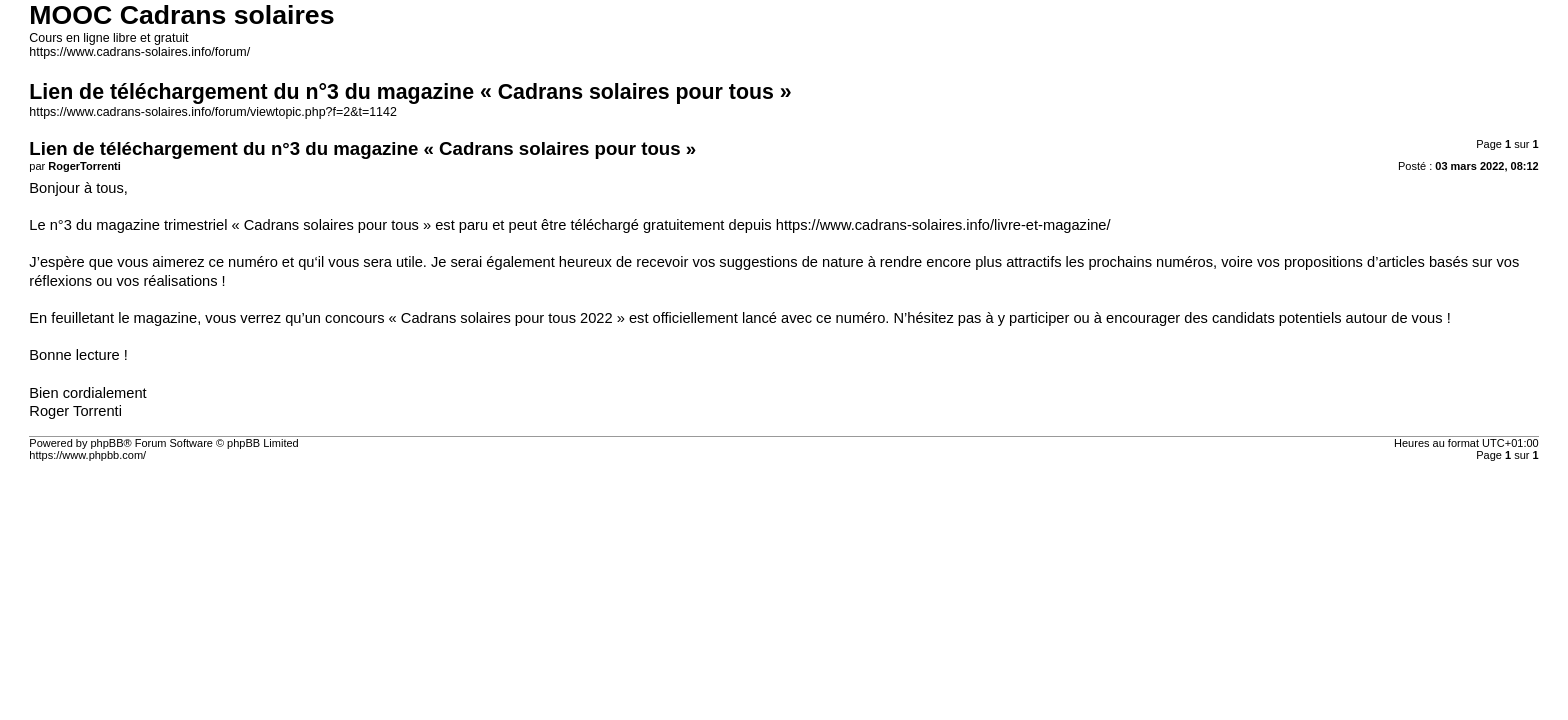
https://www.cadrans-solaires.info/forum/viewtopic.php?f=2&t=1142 (213, 112)
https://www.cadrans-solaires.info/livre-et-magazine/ (943, 225)
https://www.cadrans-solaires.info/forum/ (139, 52)
